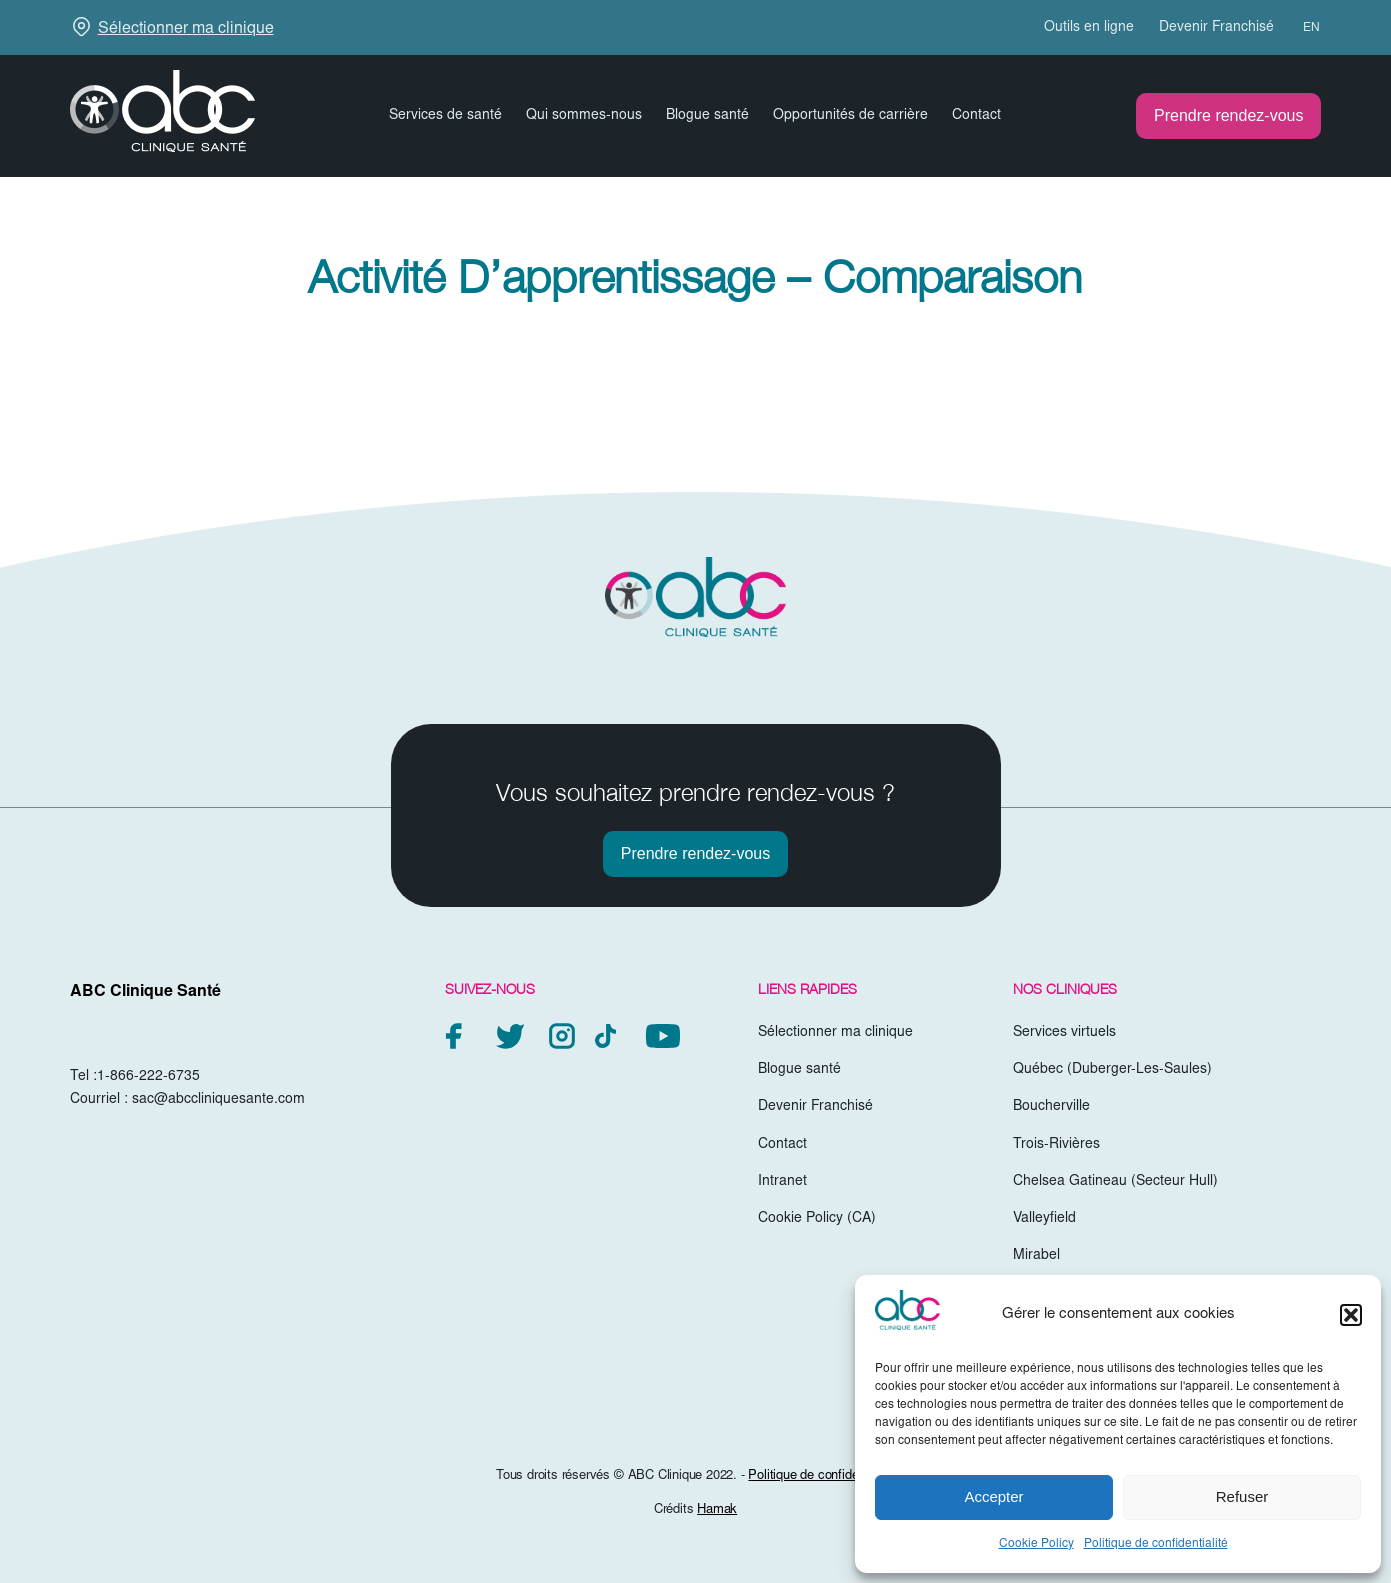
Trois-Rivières (1056, 1145)
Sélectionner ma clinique (186, 29)
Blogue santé (707, 116)
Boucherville (1051, 1107)
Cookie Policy (1036, 1544)
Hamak (717, 1510)
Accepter (993, 1496)
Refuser (1242, 1496)
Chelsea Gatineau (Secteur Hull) (1115, 1182)
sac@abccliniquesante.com (218, 1100)
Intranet (782, 1182)
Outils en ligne (1089, 28)
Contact (976, 116)
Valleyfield (1044, 1219)
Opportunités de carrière (850, 116)
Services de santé (445, 116)
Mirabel (1036, 1256)
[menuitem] (1302, 28)
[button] (1351, 1315)
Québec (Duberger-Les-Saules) (1112, 1070)
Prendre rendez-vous (1228, 115)
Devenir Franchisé (1216, 28)
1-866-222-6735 (148, 1077)
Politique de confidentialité (1156, 1544)
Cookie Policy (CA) (817, 1219)
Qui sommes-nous (584, 116)
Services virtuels (1064, 1033)
